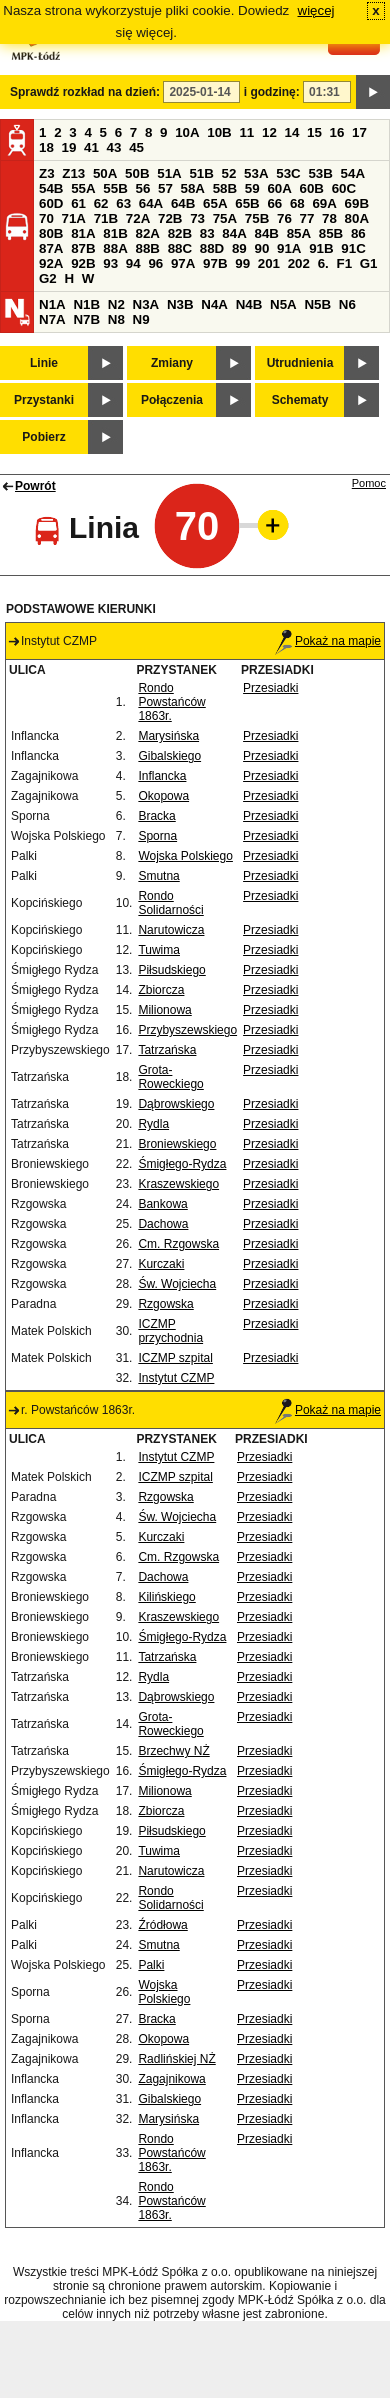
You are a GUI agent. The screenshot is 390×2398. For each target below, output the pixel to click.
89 (239, 248)
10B (219, 132)
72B (170, 218)
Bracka (156, 816)
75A (225, 218)
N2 (116, 304)
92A (51, 263)
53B (320, 173)
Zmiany (172, 363)
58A (193, 188)
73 (197, 218)
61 (78, 203)
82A (147, 233)
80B (51, 233)
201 (269, 263)
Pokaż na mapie (328, 641)
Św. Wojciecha (177, 1284)
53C (288, 173)
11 (246, 132)
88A (115, 248)
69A (324, 203)
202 (299, 263)
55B (115, 188)
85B (331, 233)
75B (257, 218)
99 (242, 263)
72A (138, 218)
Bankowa (162, 1204)
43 (114, 147)
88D (212, 248)
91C (353, 248)
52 (229, 173)
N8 (116, 319)
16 (337, 132)
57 (165, 188)
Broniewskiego (177, 1144)
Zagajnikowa (171, 2079)
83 (207, 233)
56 (142, 188)
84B (266, 233)
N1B (86, 304)
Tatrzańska (167, 1050)
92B (83, 263)
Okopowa (163, 796)
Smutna (158, 876)
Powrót (35, 486)
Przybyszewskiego (187, 1030)
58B (225, 188)
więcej (316, 10)
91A (289, 248)
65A (215, 203)
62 (101, 203)
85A (299, 233)
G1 (369, 263)
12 (269, 132)
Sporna (157, 836)
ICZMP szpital (175, 1358)
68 (297, 203)
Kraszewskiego (178, 1184)
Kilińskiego (166, 1597)
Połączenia (172, 400)
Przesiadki (270, 688)
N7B (86, 319)
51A (169, 173)
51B (201, 173)
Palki (151, 1965)
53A (256, 173)
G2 (48, 278)
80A (357, 218)
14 (292, 132)
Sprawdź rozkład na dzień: (85, 92)
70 (46, 218)
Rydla (153, 1124)
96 (155, 263)
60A (279, 188)
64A (151, 203)
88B (147, 248)
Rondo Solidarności (170, 903)
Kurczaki (161, 1264)
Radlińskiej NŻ (176, 2059)
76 (284, 218)
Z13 (73, 173)
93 (110, 263)
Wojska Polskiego (185, 856)
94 (133, 263)
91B (321, 248)
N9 (141, 319)
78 (329, 218)
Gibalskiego (169, 756)
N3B (180, 304)
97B (215, 263)
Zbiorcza (161, 990)
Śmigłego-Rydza (182, 1164)
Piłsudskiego (171, 970)
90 (261, 248)
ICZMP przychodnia (170, 1331)
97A (183, 263)
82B (180, 233)
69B (357, 203)
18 (46, 147)
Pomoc (369, 483)
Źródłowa (162, 1925)
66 (274, 203)
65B (247, 203)
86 (358, 233)
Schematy (300, 400)
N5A (283, 304)
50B (137, 173)
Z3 (47, 173)
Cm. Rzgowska (178, 1244)
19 (69, 147)
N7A (52, 319)
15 (314, 132)
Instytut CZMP (176, 1378)
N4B (249, 304)
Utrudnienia (300, 363)
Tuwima (159, 950)
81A (83, 233)
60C (344, 188)
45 (136, 147)
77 (307, 218)
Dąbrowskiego (176, 1104)
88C (180, 248)
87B (83, 248)
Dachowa (163, 1224)
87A (51, 248)
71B (106, 218)
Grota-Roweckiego (170, 1077)
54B (51, 188)
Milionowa (164, 1010)
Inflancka (162, 776)
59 (252, 188)
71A (74, 218)
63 (123, 203)
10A (187, 132)
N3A (146, 304)
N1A (52, 304)
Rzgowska (165, 1304)
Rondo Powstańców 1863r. (171, 702)
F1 (344, 263)
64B (183, 203)
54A (353, 173)
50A (105, 173)
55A (83, 188)
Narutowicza (171, 930)
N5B (317, 304)
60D (51, 203)
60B (312, 188)
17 (359, 132)
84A (234, 233)
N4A (214, 304)
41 (91, 147)
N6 (347, 304)
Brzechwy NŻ (173, 1751)
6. (323, 263)
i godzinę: (272, 92)
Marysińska (168, 736)
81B (115, 233)
